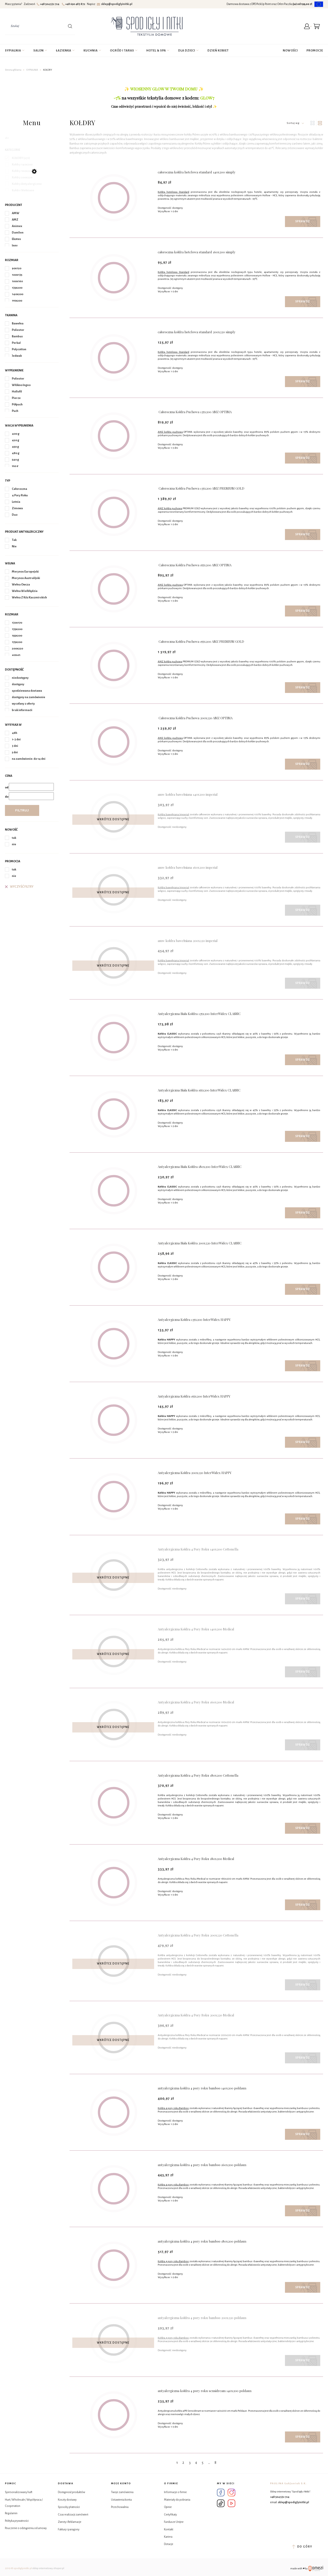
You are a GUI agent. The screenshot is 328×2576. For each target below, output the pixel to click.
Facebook (220, 2492)
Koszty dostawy (67, 2499)
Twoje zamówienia (122, 2492)
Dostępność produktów (71, 2492)
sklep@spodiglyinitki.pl (114, 4)
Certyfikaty (170, 2514)
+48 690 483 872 (74, 4)
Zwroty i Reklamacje (69, 2521)
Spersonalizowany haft (18, 2492)
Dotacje (168, 2544)
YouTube (231, 2503)
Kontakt (168, 2529)
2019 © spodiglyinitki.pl (18, 2568)
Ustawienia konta (121, 2499)
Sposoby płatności (69, 2507)
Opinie (168, 2507)
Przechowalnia (119, 2507)
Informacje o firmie (175, 2492)
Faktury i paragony (68, 2529)
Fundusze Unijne (174, 2521)
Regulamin (11, 2513)
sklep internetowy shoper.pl (48, 2568)
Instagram (231, 2492)
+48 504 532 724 (48, 4)
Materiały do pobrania (177, 2499)
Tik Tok (220, 2503)
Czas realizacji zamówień (73, 2514)
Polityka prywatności (17, 2520)
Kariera (168, 2536)
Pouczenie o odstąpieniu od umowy (26, 2528)
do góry (302, 2546)
